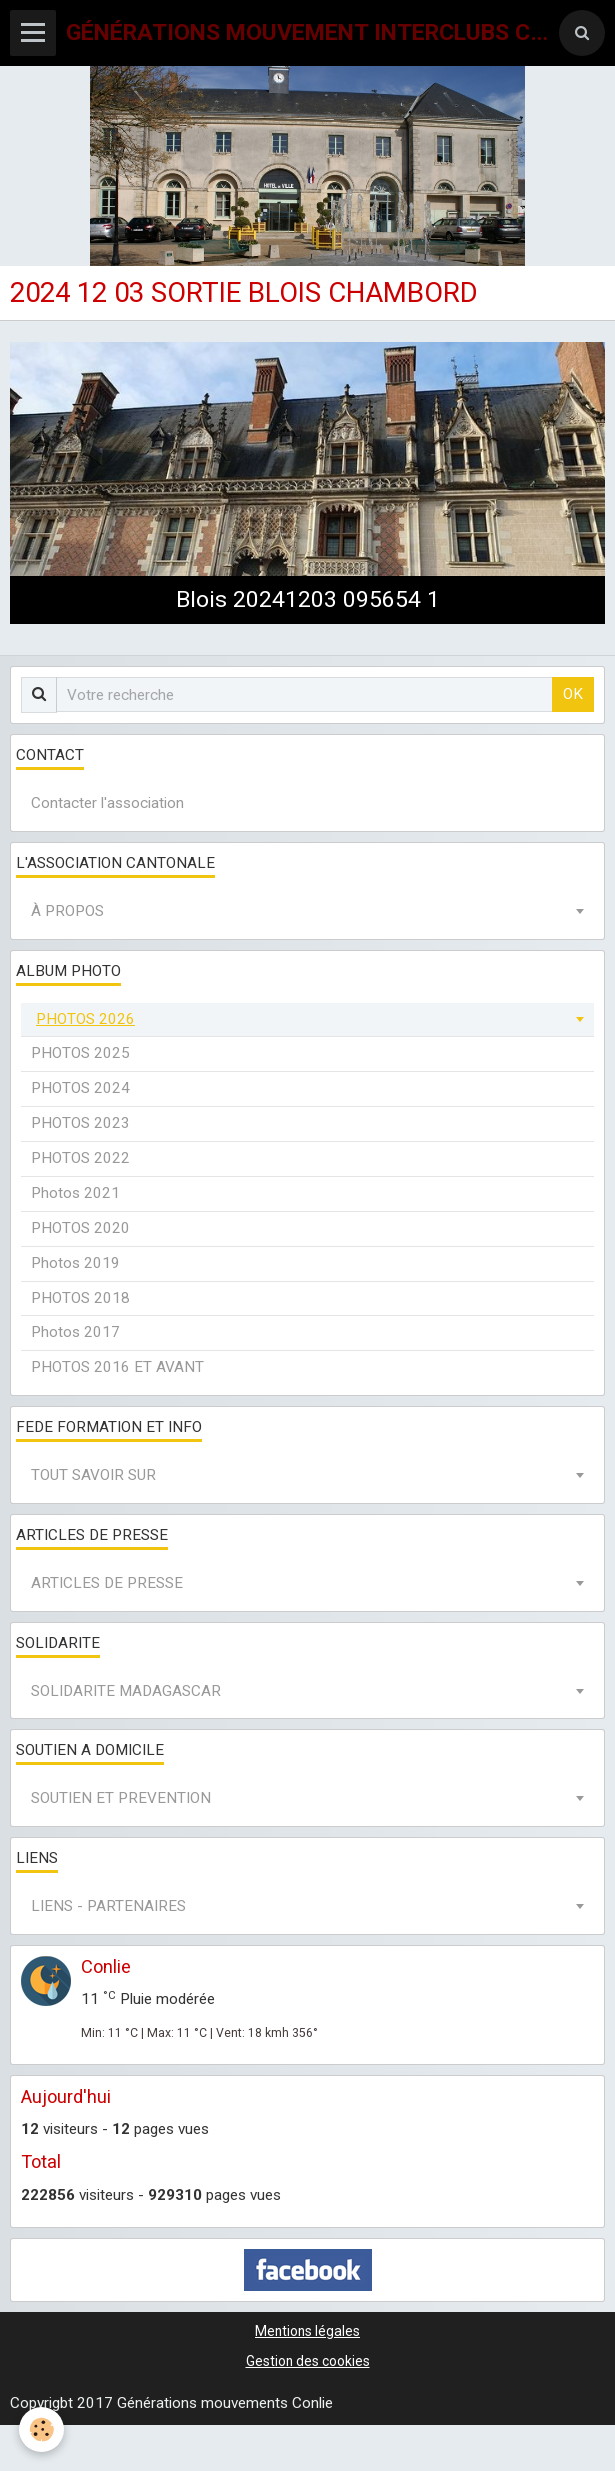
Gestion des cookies (308, 2361)
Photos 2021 (75, 1193)
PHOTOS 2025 (80, 1053)
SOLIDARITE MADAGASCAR (126, 1691)
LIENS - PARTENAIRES (108, 1906)
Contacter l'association (107, 803)
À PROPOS (67, 911)
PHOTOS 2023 (80, 1123)
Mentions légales (307, 2331)
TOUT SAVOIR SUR (93, 1475)
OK (573, 694)
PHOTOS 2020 (80, 1228)
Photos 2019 (75, 1263)
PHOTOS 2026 (85, 1019)
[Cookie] (42, 2429)
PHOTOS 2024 (80, 1088)
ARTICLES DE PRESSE (107, 1583)
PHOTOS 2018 (80, 1298)
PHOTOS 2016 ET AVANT (117, 1367)
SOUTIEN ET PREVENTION (121, 1798)
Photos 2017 (75, 1332)
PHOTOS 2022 (80, 1158)
